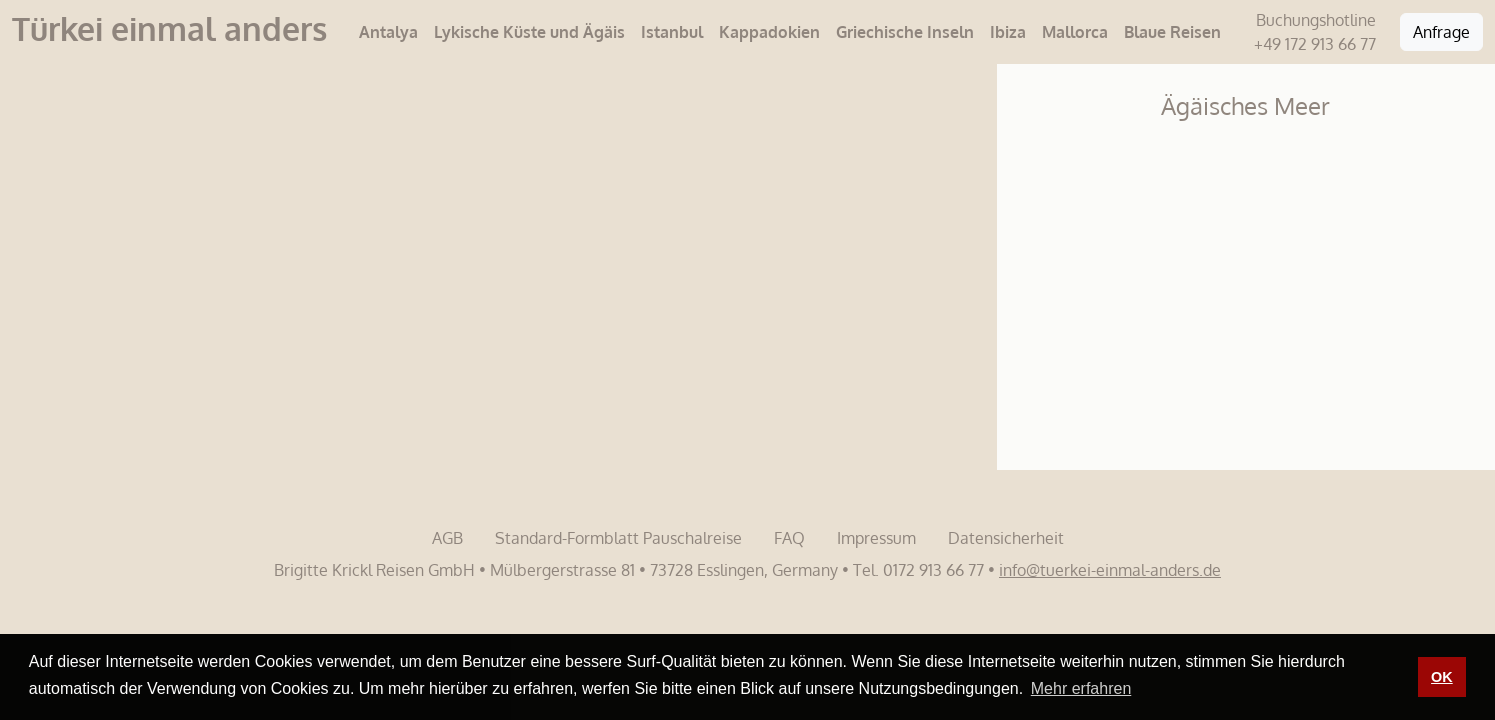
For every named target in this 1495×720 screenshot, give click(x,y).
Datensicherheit (1006, 538)
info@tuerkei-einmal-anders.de (1110, 570)
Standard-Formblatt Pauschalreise (618, 538)
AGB (447, 538)
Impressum (876, 538)
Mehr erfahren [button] (1081, 688)
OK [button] (1442, 677)
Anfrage (1441, 32)
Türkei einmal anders (169, 28)
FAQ (789, 538)
